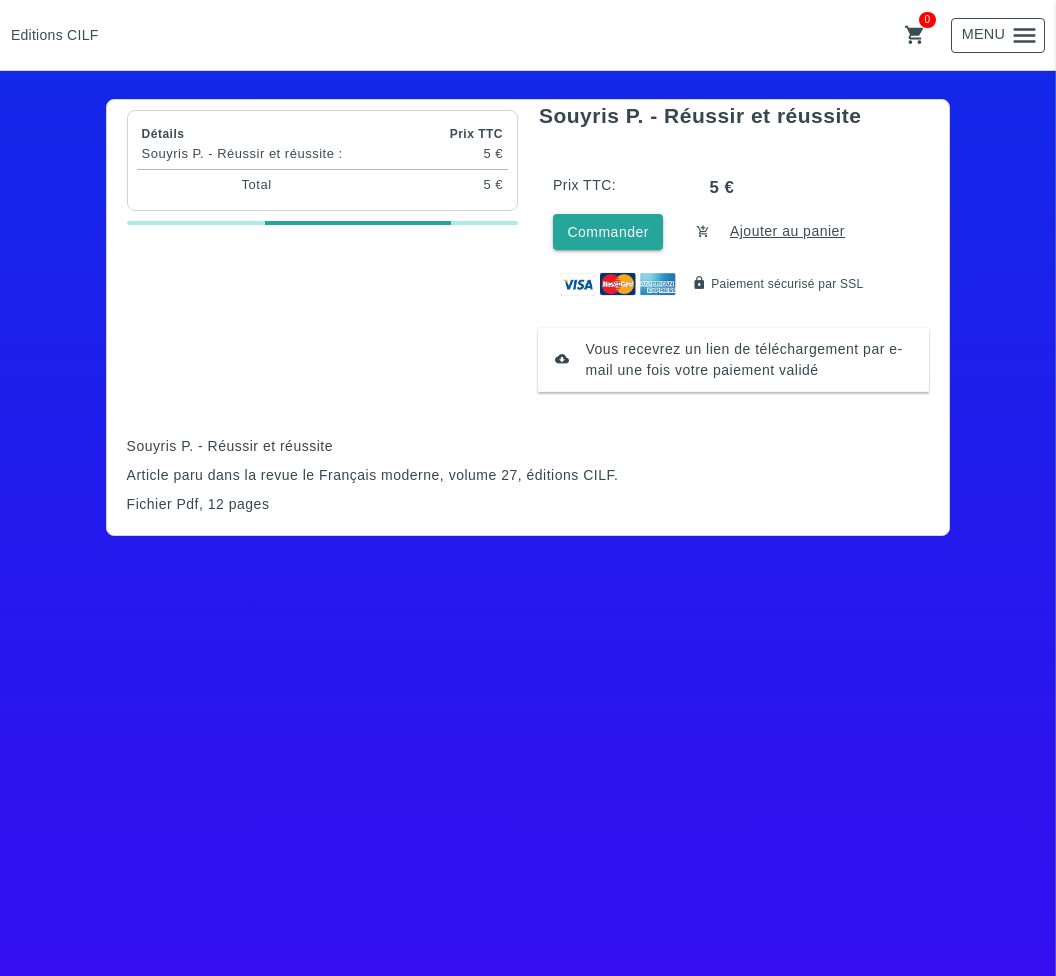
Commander (608, 232)
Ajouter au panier (787, 231)
